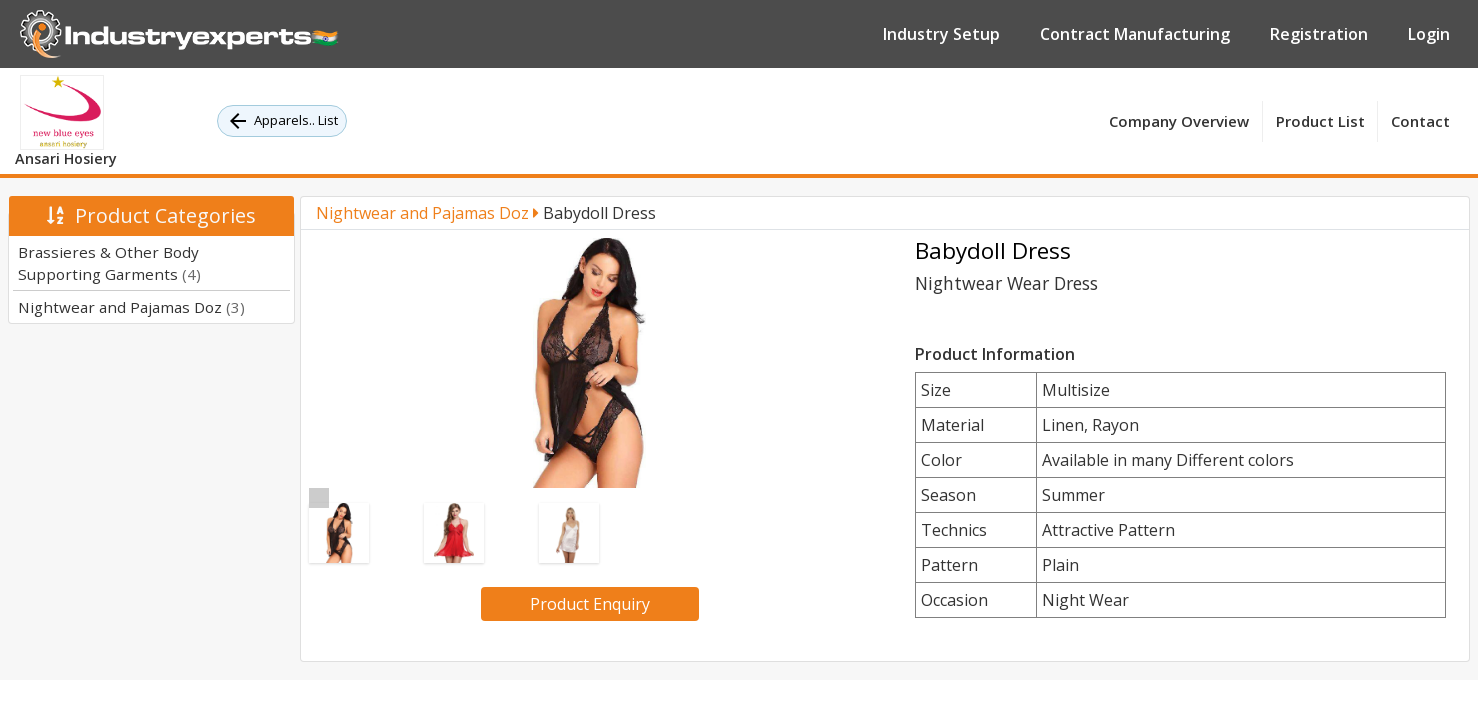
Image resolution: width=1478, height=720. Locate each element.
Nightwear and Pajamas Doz (131, 307)
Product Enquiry (590, 604)
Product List (1320, 121)
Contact (1420, 121)
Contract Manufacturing (1135, 34)
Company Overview (1179, 121)
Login (1429, 34)
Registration (1319, 34)
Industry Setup (941, 34)
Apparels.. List (282, 121)
